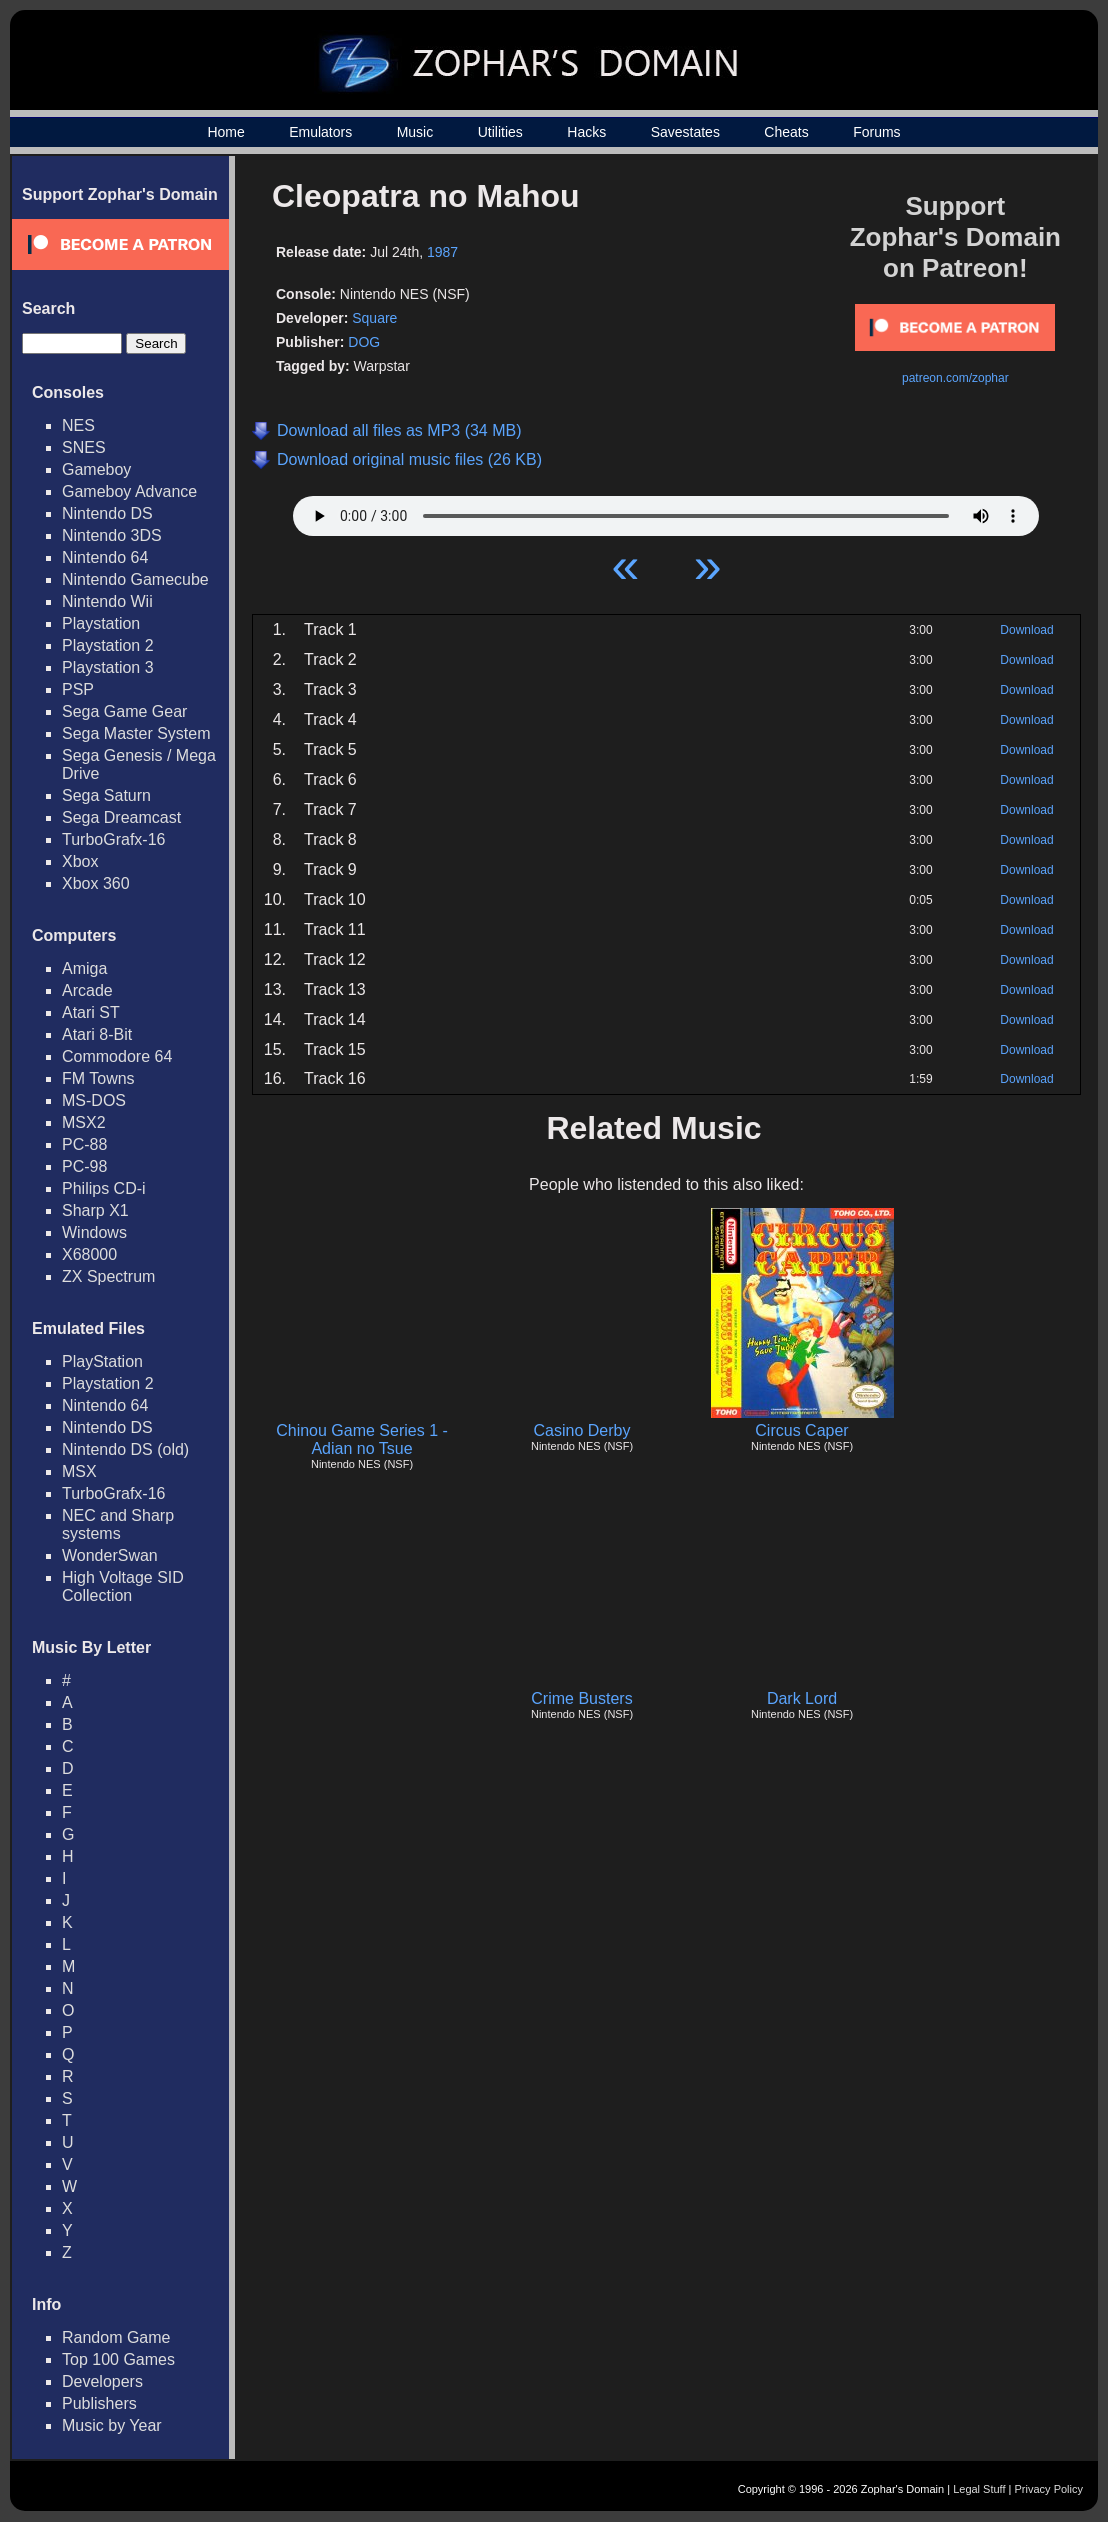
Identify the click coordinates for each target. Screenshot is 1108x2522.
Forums (876, 132)
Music (415, 132)
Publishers (99, 2403)
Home (225, 132)
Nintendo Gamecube (135, 579)
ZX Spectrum (108, 1276)
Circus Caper (801, 1430)
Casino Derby (582, 1430)
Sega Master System (136, 733)
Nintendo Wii (107, 601)
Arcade (87, 990)
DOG (364, 342)
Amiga (84, 968)
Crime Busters (581, 1698)
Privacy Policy (1049, 2489)
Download (1026, 630)
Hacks (586, 132)
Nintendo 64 (105, 557)
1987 (442, 252)
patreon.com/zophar (955, 378)
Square (374, 318)
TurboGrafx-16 (113, 839)
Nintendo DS (107, 513)
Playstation (101, 623)
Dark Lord (802, 1698)
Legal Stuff (979, 2489)
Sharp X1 (95, 1210)
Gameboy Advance (129, 491)
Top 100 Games (118, 2359)
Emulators (320, 132)
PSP (78, 689)
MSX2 (84, 1122)
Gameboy (96, 469)
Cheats (786, 132)
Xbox (80, 861)
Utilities (500, 132)
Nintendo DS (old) (125, 1449)
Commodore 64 (117, 1056)
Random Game (116, 2337)
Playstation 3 (108, 667)
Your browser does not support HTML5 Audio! (666, 511)
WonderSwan (110, 1555)
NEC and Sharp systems (118, 1524)
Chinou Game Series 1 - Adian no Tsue (362, 1439)
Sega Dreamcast (121, 817)
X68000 (89, 1254)
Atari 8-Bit (97, 1034)
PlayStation (102, 1361)
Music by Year (112, 2425)
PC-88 (84, 1144)
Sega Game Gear (124, 711)
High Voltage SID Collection (123, 1586)
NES (78, 425)
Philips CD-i (104, 1188)
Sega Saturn (106, 795)
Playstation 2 (108, 645)
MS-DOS (94, 1100)
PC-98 (84, 1166)
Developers (102, 2381)
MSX (79, 1471)
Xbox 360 (96, 883)
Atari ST (91, 1012)
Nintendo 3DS (112, 535)
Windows (94, 1232)
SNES (84, 447)
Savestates (685, 132)
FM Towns (98, 1078)
